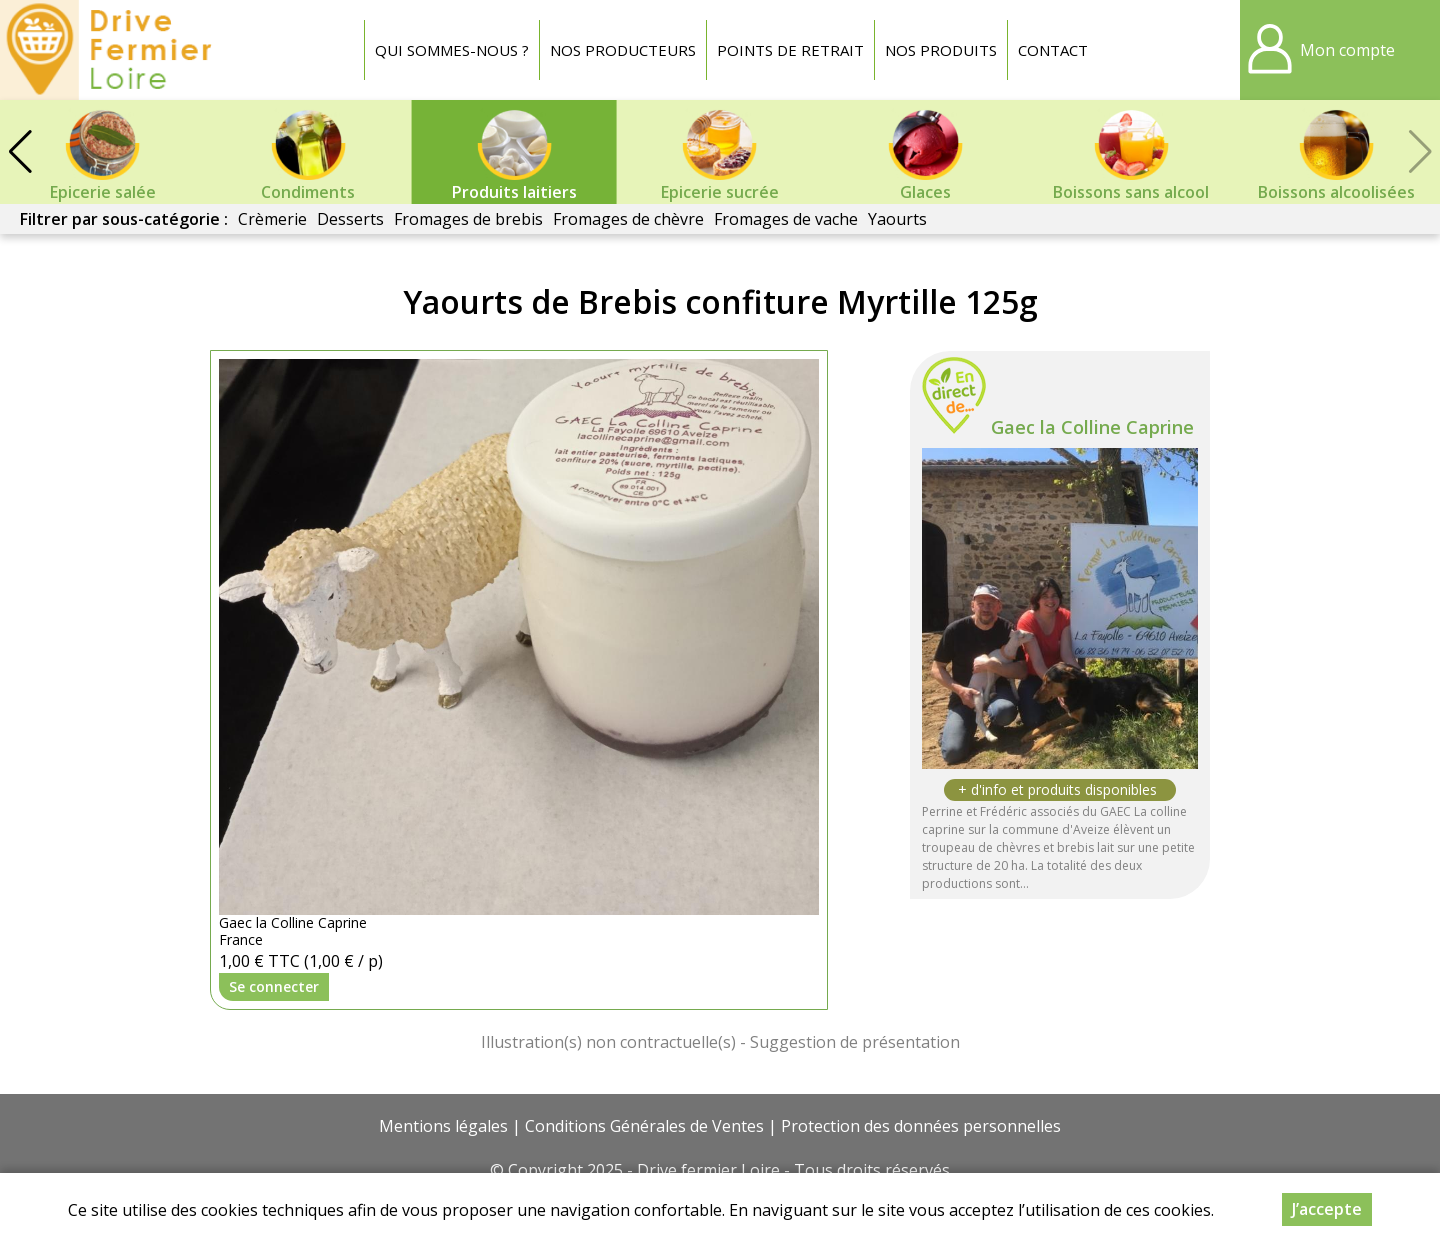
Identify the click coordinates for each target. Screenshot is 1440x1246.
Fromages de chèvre (628, 219)
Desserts (350, 219)
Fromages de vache (786, 219)
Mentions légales (443, 1126)
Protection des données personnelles (921, 1126)
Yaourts (897, 219)
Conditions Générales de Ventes (644, 1126)
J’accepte (1327, 1209)
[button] (20, 152)
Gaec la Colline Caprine (1092, 427)
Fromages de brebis (468, 219)
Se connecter (274, 986)
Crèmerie (272, 219)
